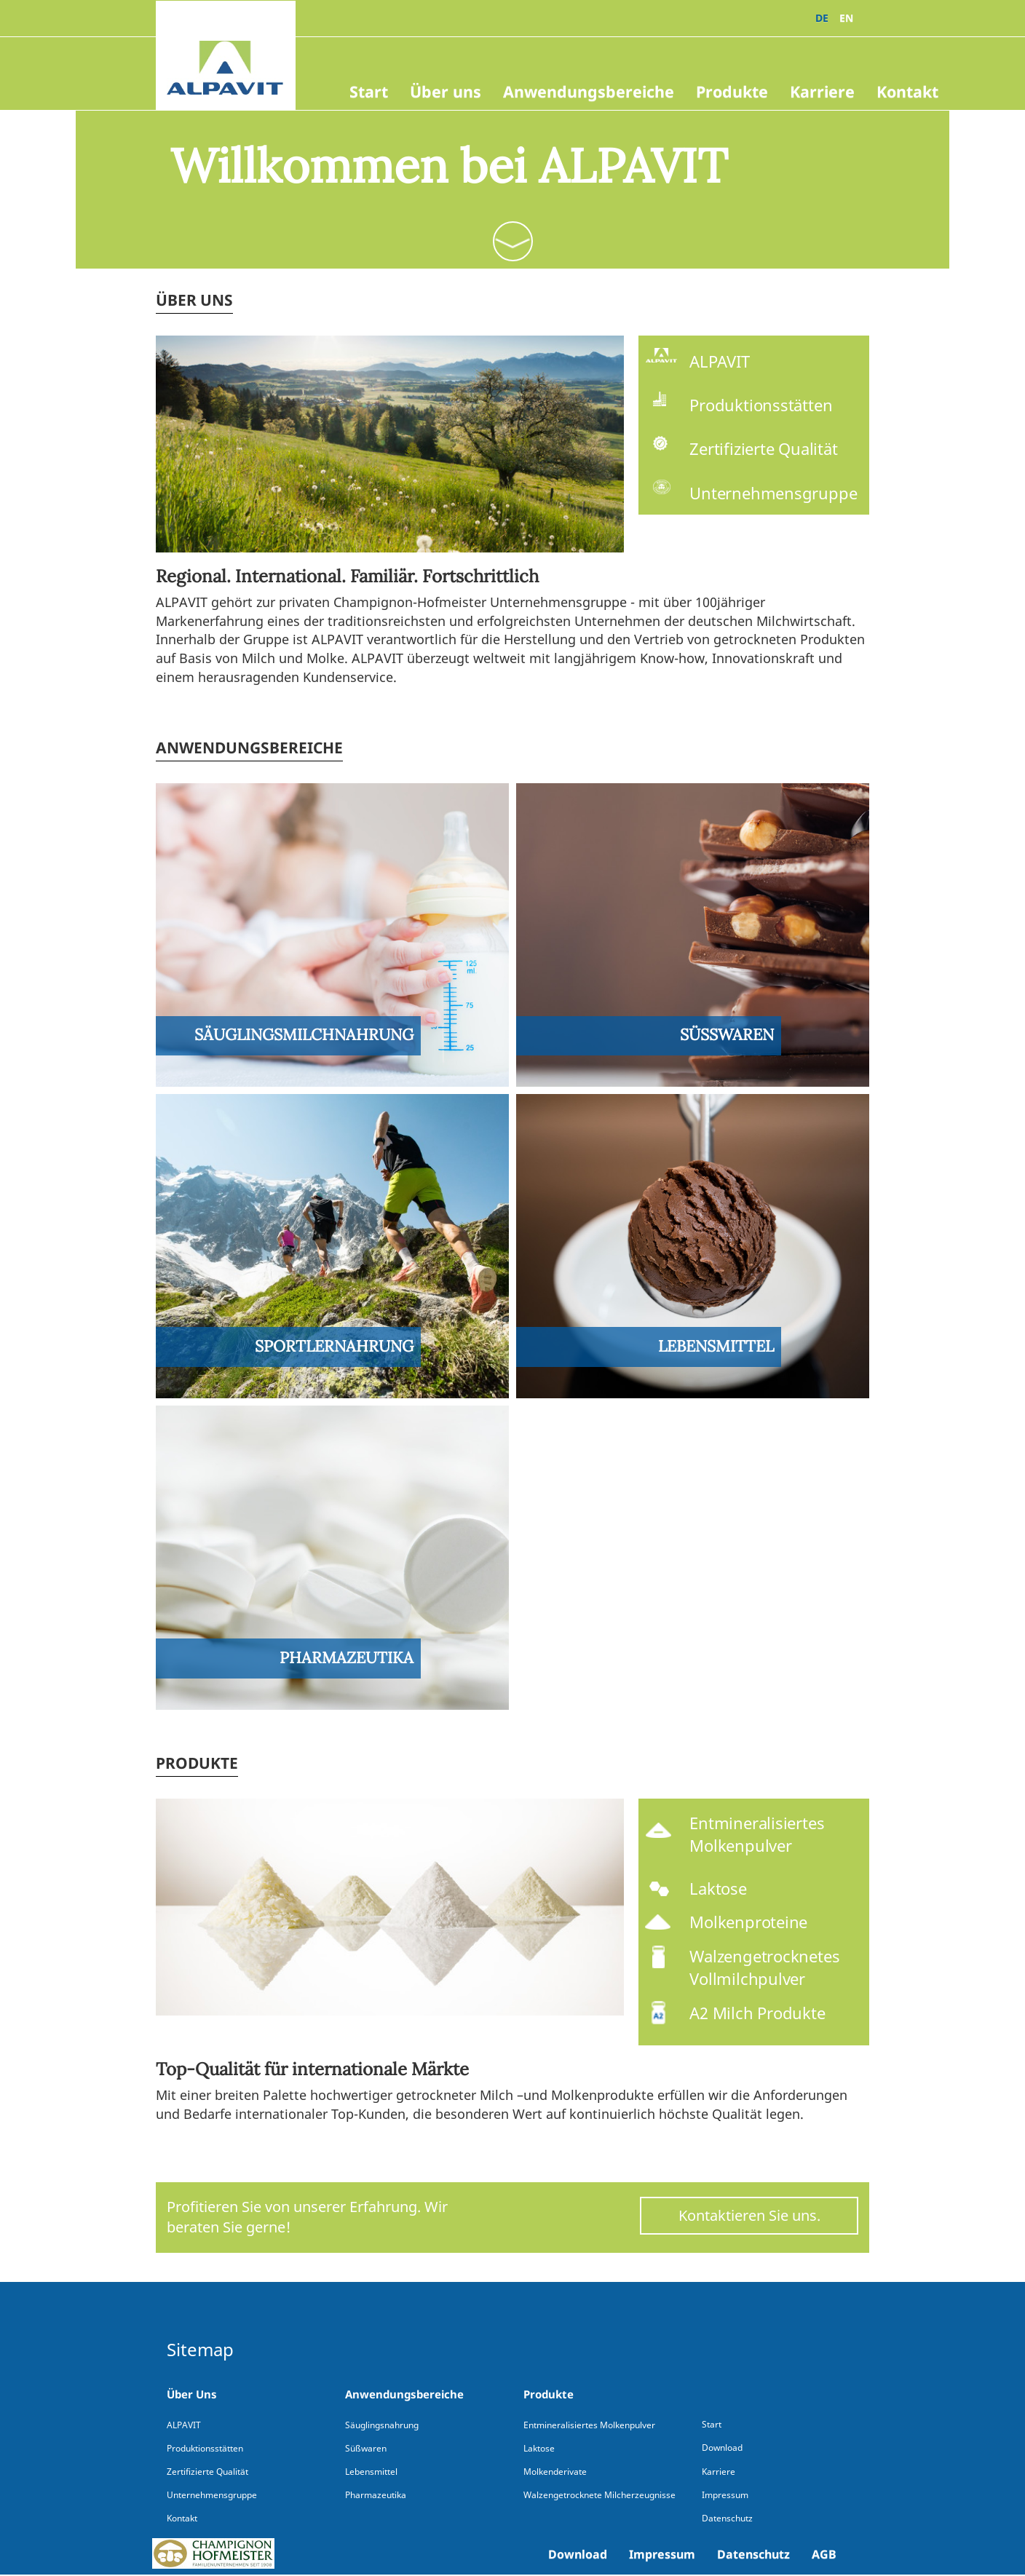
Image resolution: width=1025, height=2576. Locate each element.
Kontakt (907, 91)
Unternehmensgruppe (212, 2495)
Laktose (539, 2448)
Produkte (732, 91)
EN (846, 18)
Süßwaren (366, 2448)
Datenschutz (753, 2554)
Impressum (662, 2554)
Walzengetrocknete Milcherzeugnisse (599, 2495)
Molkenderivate (555, 2471)
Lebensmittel (371, 2471)
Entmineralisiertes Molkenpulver (589, 2425)
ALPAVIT (184, 2425)
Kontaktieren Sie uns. (749, 2215)
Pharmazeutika (375, 2495)
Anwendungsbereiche (588, 91)
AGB (824, 2554)
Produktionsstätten (205, 2448)
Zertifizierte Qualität (207, 2471)
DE (821, 18)
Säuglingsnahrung (382, 2425)
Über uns (445, 91)
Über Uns (192, 2394)
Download (577, 2554)
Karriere (822, 91)
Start (368, 91)
